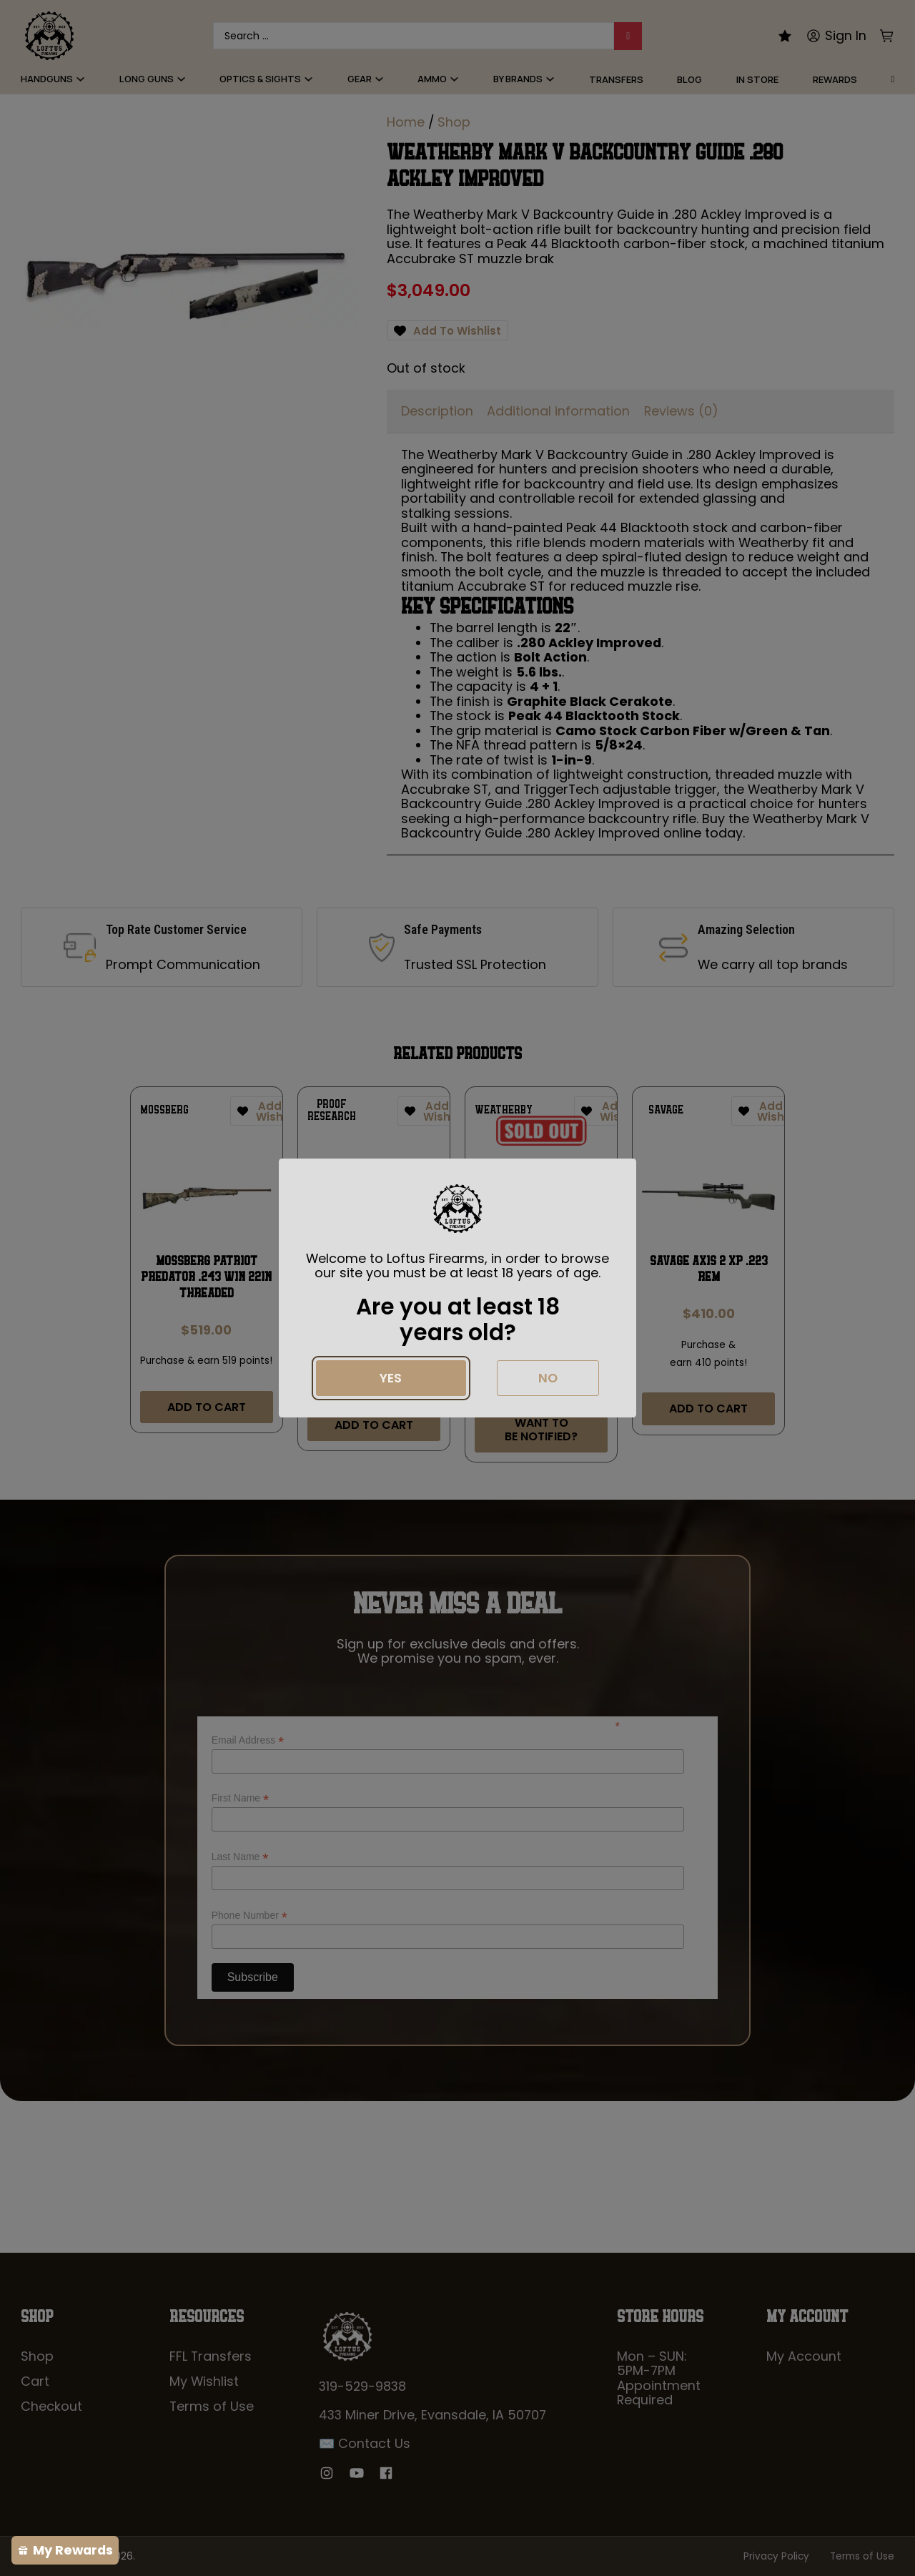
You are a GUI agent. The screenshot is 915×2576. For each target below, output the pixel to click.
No (548, 1378)
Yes (391, 1378)
